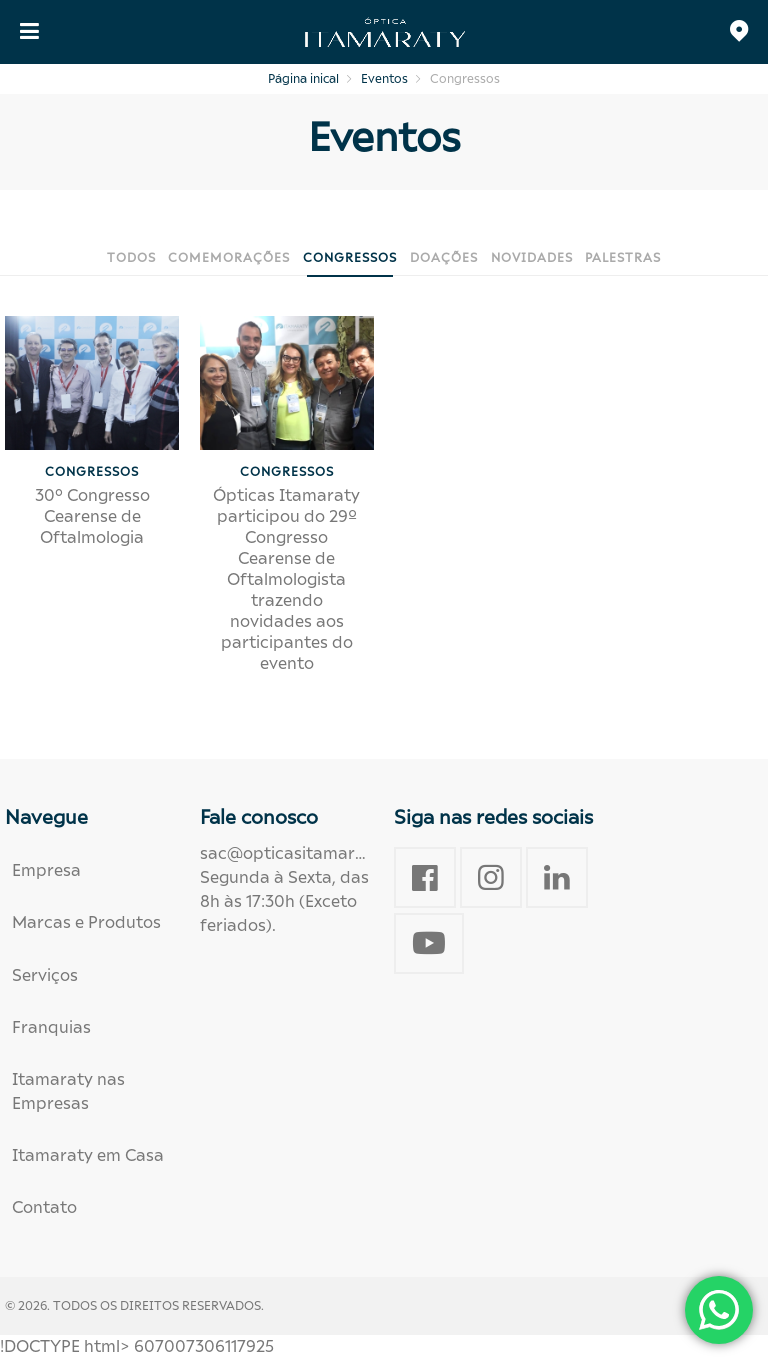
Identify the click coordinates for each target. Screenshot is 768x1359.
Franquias (51, 1027)
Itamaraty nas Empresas (68, 1091)
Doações (444, 257)
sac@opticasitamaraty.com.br (319, 853)
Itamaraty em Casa (88, 1155)
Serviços (45, 975)
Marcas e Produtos (86, 922)
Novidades (532, 257)
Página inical (303, 78)
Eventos (384, 78)
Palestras (623, 257)
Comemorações (229, 257)
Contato (44, 1207)
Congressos (350, 257)
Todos (131, 257)
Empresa (46, 870)
